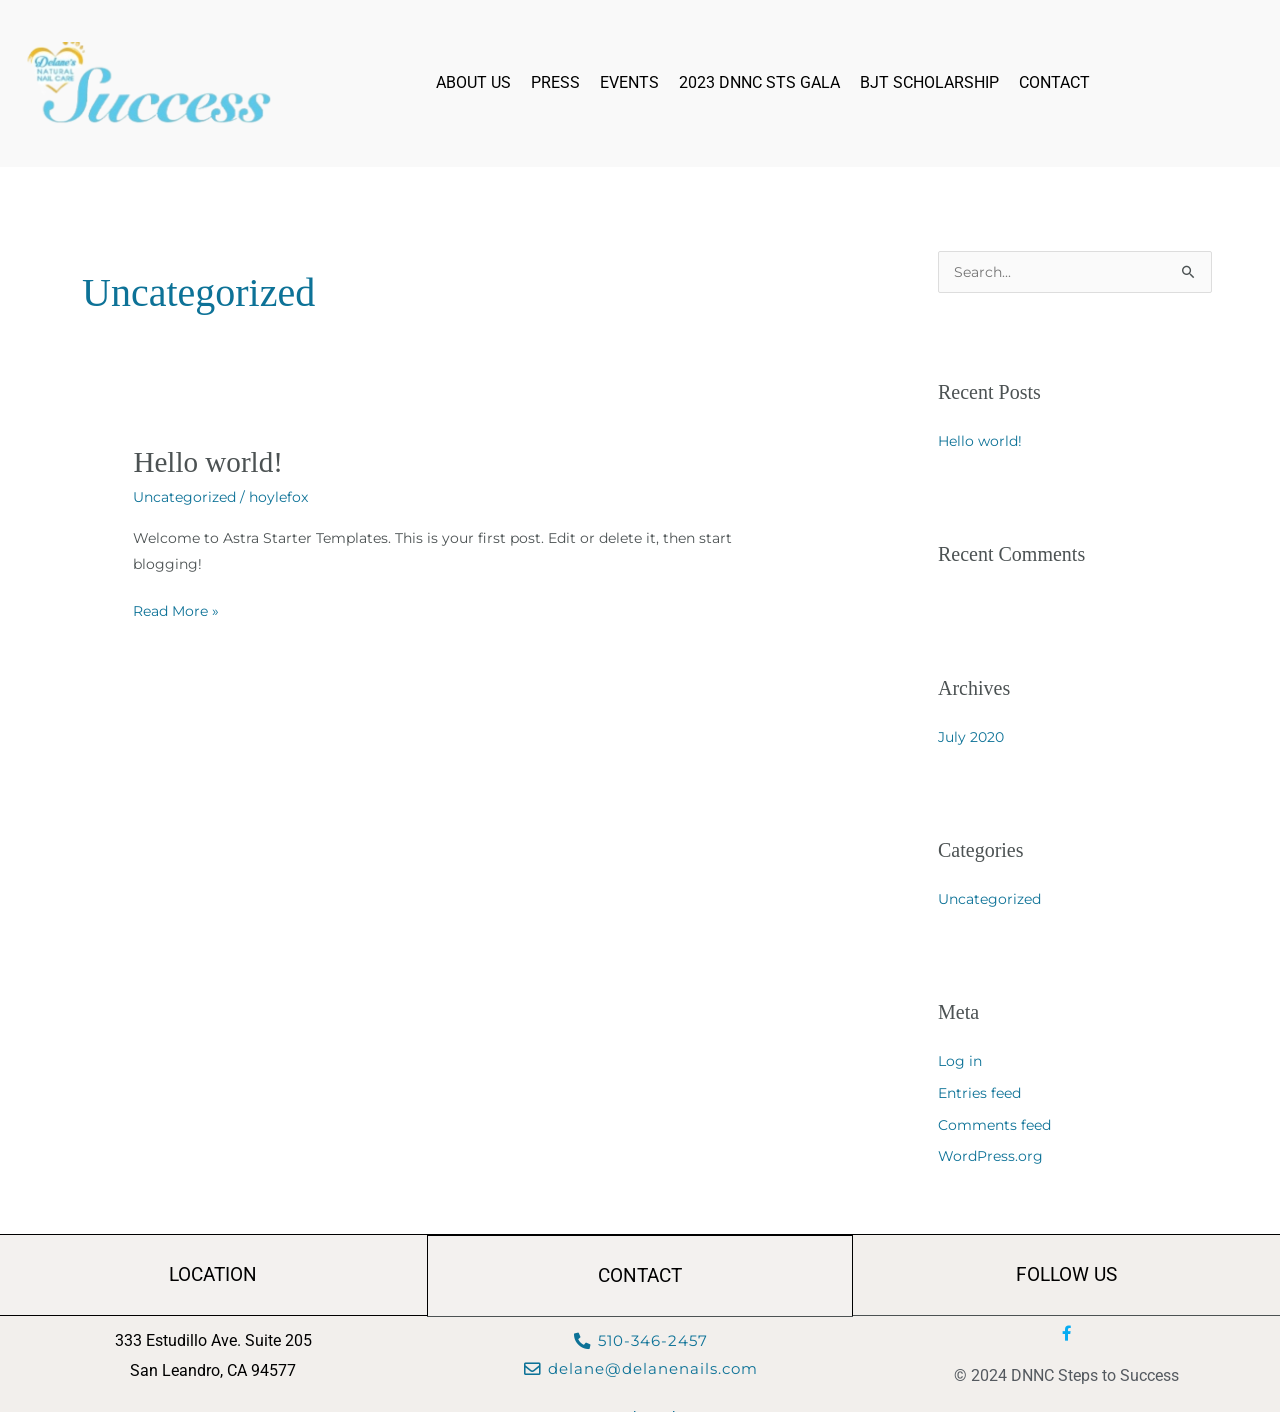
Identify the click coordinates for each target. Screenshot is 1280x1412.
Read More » (176, 608)
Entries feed (979, 1094)
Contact (1054, 82)
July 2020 (971, 739)
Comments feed (994, 1126)
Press (555, 82)
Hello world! (210, 461)
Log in (960, 1063)
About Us (473, 82)
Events (629, 82)
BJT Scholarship (929, 82)
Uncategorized (184, 497)
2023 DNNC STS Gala (759, 82)
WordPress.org (990, 1157)
